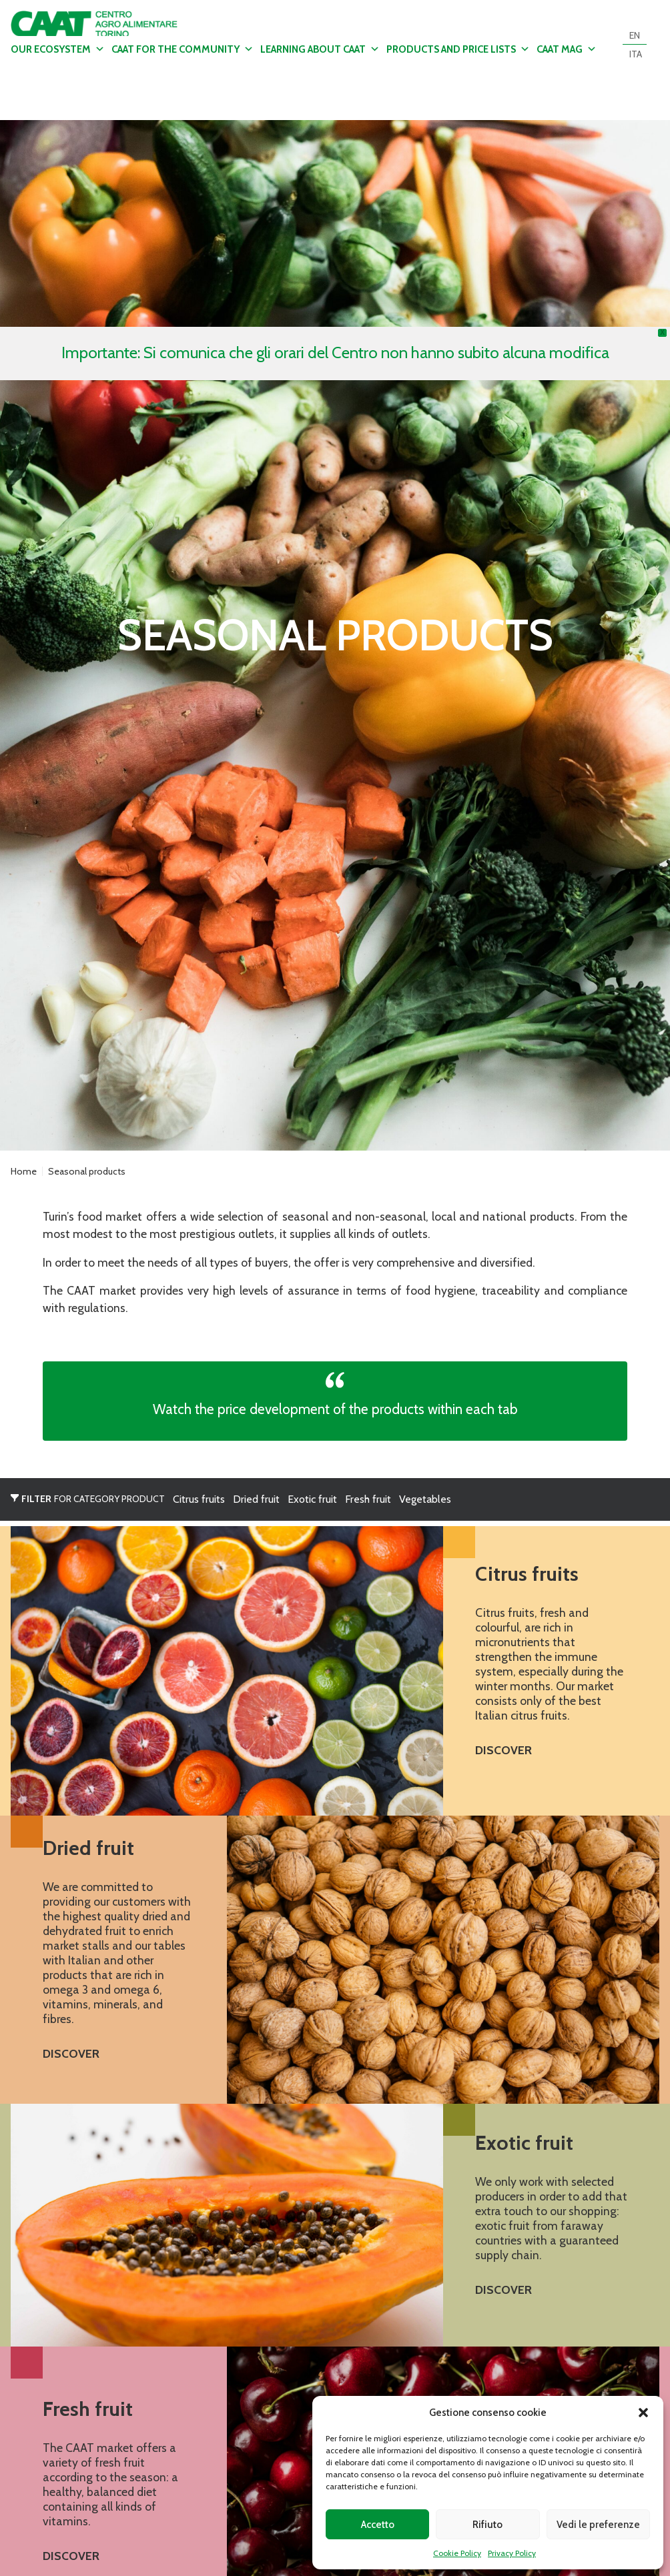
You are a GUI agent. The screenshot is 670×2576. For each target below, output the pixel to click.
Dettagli (335, 635)
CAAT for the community (182, 49)
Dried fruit (256, 1499)
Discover (503, 1750)
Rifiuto (487, 2525)
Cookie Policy (457, 2553)
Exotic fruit (312, 1499)
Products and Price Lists (458, 49)
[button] (643, 2412)
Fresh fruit (368, 1499)
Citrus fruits (199, 1499)
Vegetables (425, 1499)
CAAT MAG (567, 49)
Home (24, 1171)
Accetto (377, 2525)
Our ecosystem (58, 49)
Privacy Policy (512, 2553)
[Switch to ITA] (636, 54)
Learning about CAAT (320, 49)
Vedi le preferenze (598, 2525)
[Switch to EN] (635, 35)
